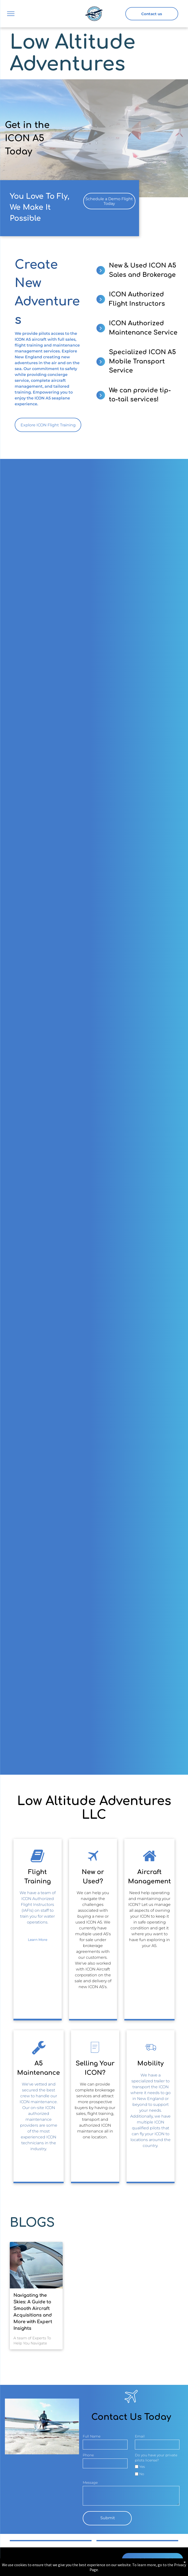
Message (90, 2482)
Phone (88, 2455)
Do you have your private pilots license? (156, 2457)
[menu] (10, 13)
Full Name (91, 2436)
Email (140, 2436)
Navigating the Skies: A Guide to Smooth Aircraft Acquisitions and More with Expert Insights (32, 2312)
